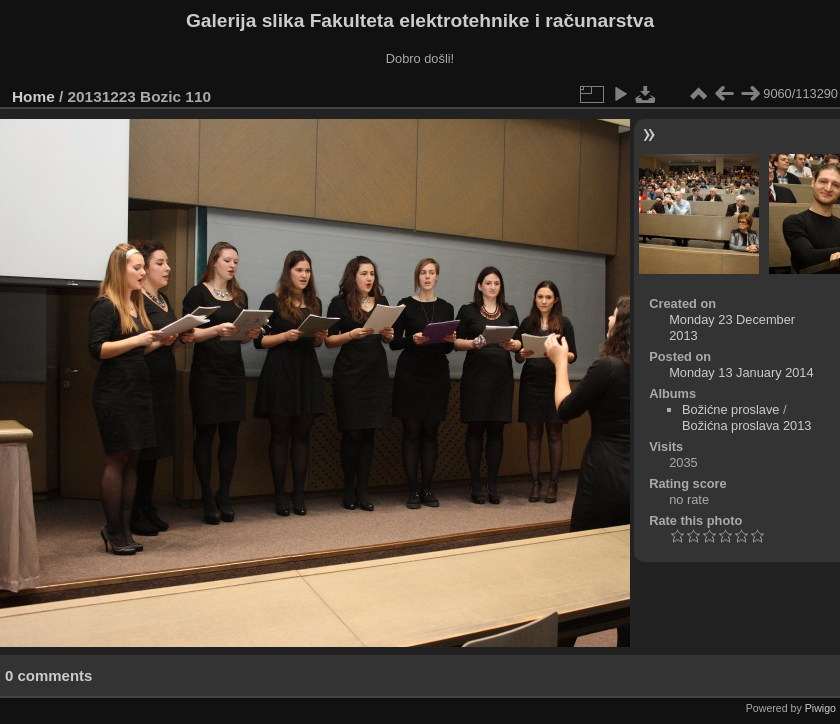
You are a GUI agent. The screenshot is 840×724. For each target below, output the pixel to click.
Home (33, 96)
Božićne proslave (730, 409)
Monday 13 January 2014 (741, 372)
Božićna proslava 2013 (746, 425)
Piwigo (820, 708)
